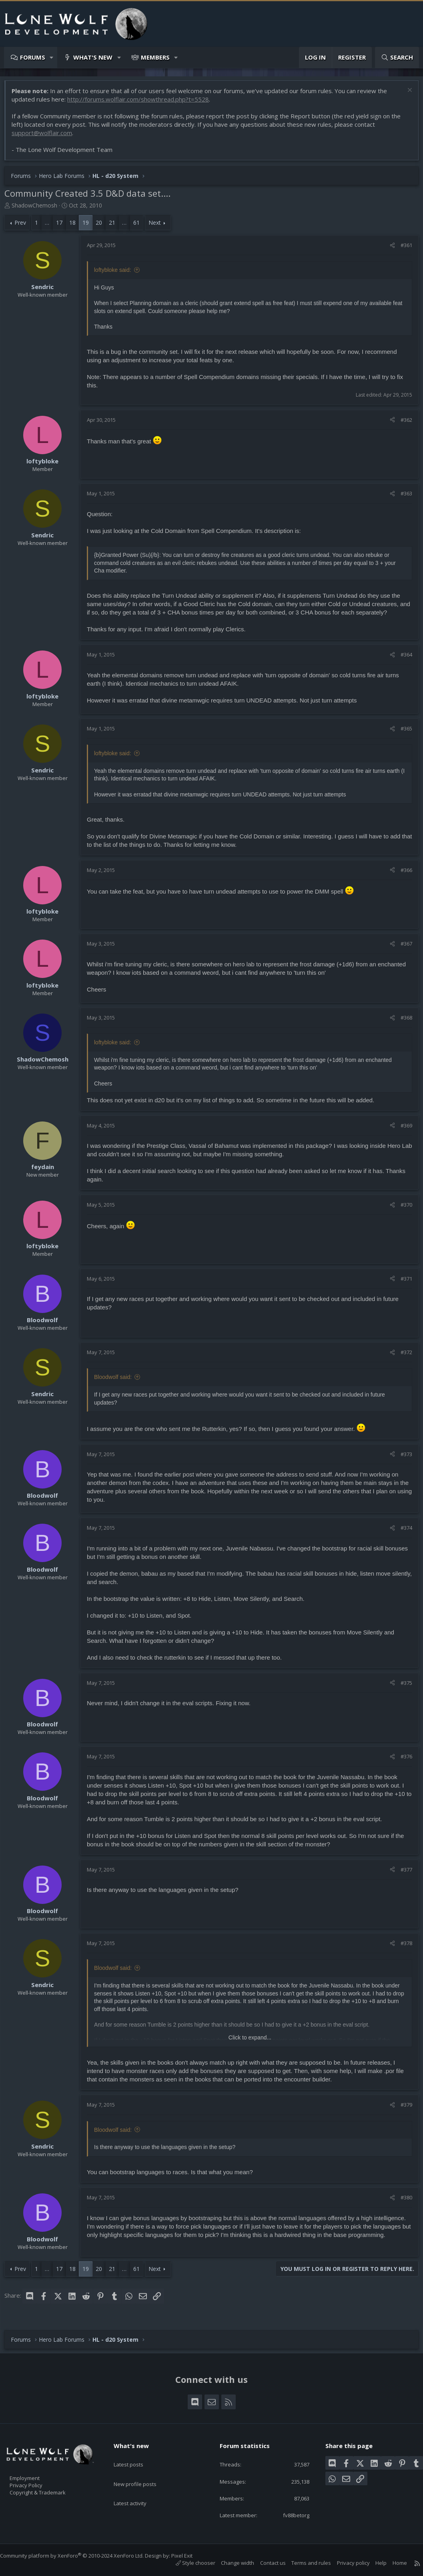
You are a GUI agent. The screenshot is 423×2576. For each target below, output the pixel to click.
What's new (92, 57)
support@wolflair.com (46, 137)
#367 (402, 947)
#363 (402, 497)
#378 (402, 1947)
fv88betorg (289, 2514)
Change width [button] (229, 2562)
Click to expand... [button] (250, 2041)
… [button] (51, 226)
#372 (402, 1356)
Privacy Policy (36, 2482)
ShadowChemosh (38, 209)
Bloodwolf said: (117, 1381)
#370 (402, 1208)
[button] (52, 57)
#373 (402, 1458)
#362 (402, 423)
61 (140, 226)
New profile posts (143, 2471)
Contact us (265, 2562)
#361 (402, 249)
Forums (32, 57)
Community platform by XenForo (80, 2555)
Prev (24, 226)
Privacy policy (345, 2562)
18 (76, 226)
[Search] (397, 57)
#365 (402, 732)
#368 (402, 1021)
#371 (402, 1282)
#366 (402, 874)
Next (158, 226)
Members (155, 57)
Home (392, 2562)
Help (373, 2562)
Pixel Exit (189, 2555)
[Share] (388, 249)
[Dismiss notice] (404, 95)
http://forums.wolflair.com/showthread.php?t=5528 (142, 103)
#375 (402, 1686)
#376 (402, 1760)
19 (89, 226)
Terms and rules (303, 2562)
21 (116, 226)
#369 (402, 1129)
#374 (402, 1531)
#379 (402, 2108)
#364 (402, 658)
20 (103, 226)
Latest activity (137, 2487)
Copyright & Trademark (50, 2490)
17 (63, 226)
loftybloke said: (116, 274)
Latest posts (135, 2456)
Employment (35, 2473)
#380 (402, 2201)
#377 (402, 1873)
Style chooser (187, 2562)
